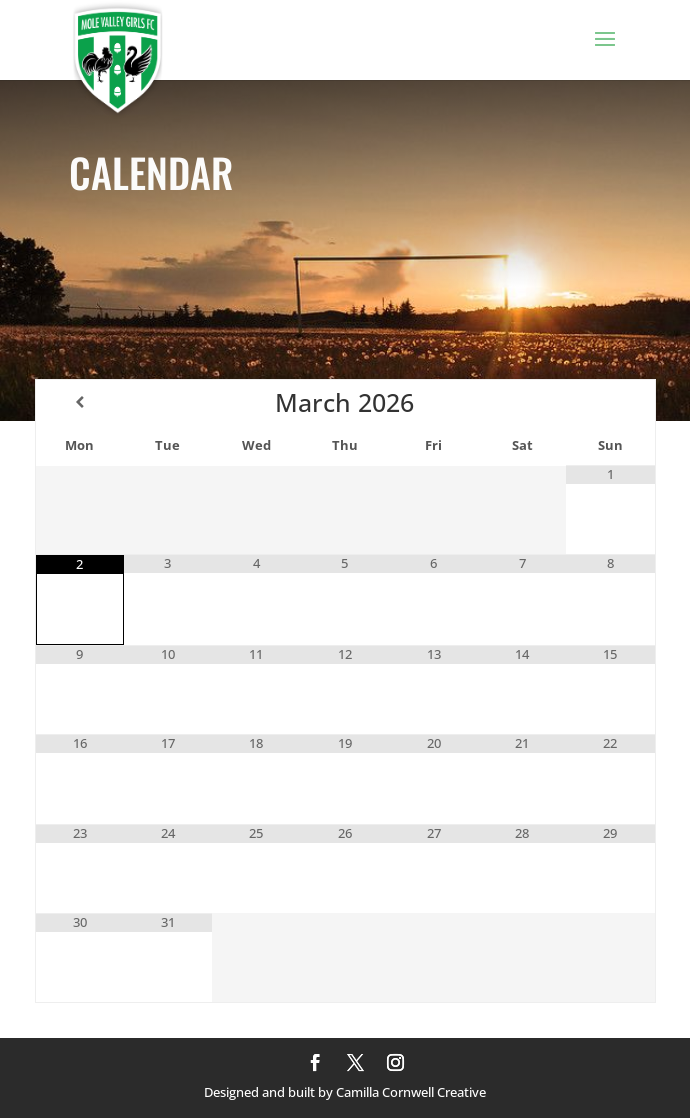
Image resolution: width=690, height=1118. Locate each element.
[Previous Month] (80, 402)
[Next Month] (610, 402)
